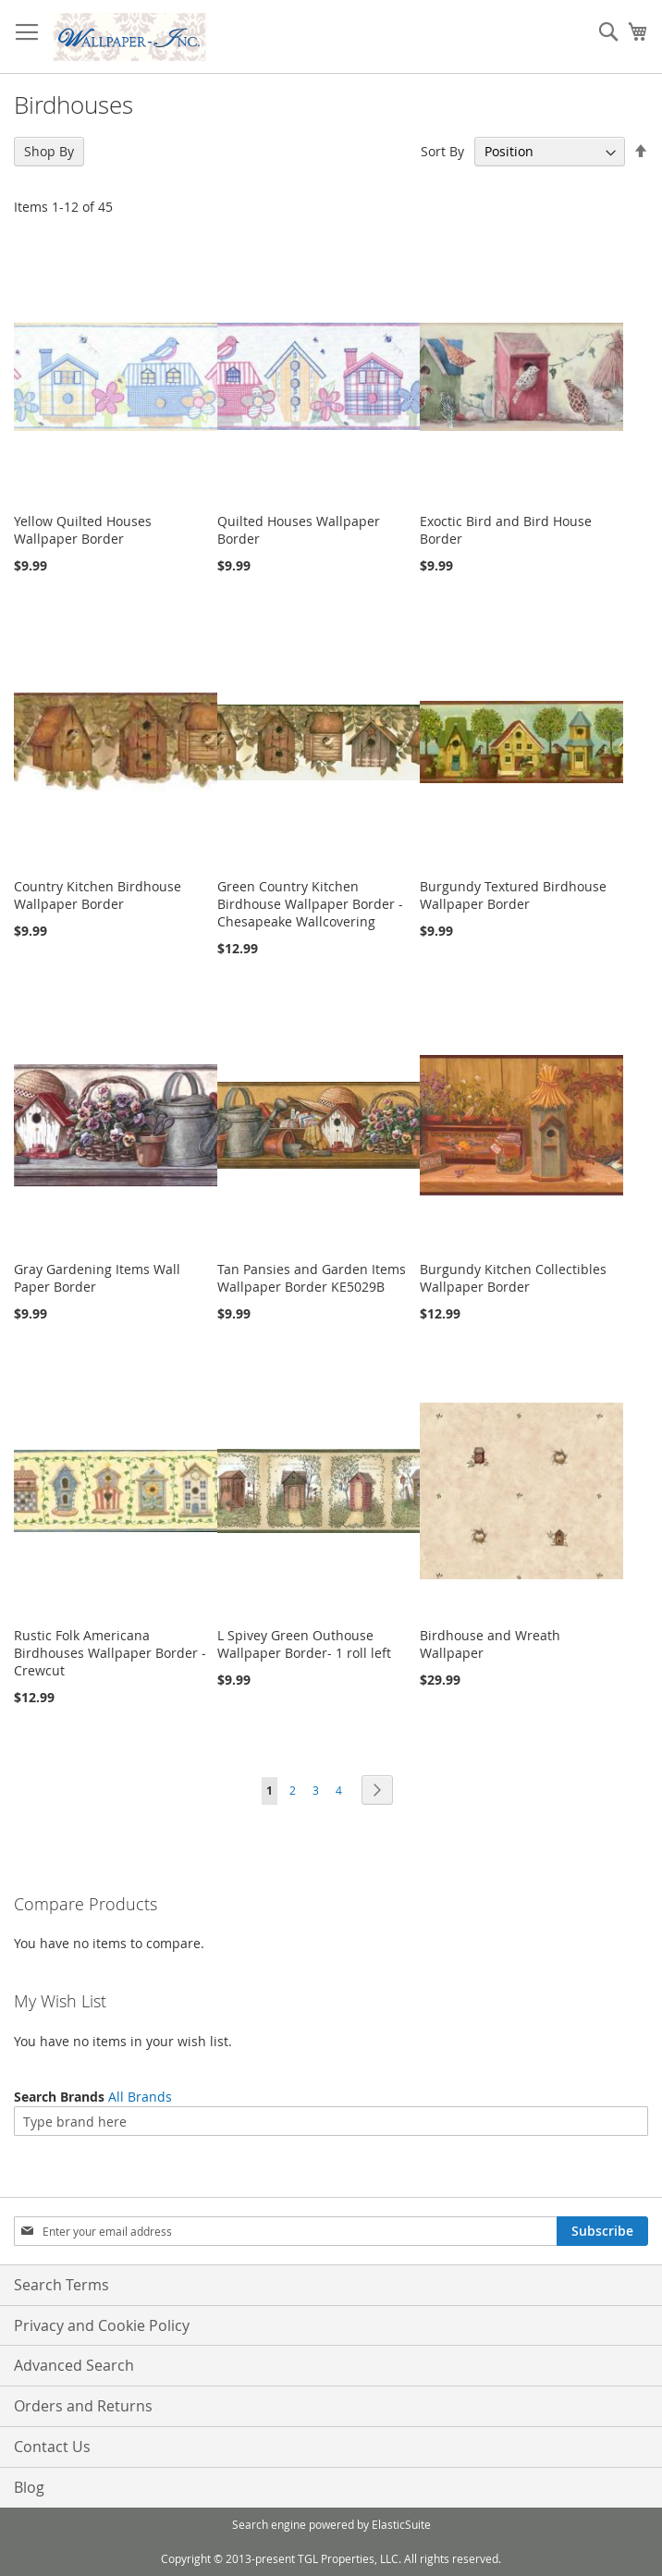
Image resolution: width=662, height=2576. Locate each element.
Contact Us (52, 2446)
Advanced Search (74, 2365)
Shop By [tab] (49, 151)
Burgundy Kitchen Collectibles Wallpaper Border (513, 1277)
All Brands (140, 2096)
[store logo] (129, 37)
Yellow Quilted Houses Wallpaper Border (83, 529)
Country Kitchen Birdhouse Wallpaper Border (97, 895)
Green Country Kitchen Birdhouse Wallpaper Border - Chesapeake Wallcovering (310, 903)
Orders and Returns (83, 2406)
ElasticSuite (401, 2524)
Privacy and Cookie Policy (102, 2325)
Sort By (442, 151)
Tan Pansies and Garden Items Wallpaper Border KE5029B (311, 1277)
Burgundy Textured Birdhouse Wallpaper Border (513, 895)
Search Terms (61, 2285)
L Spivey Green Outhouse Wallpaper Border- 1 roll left (304, 1644)
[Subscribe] (602, 2231)
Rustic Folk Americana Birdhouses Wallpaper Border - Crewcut (110, 1652)
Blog (29, 2487)
